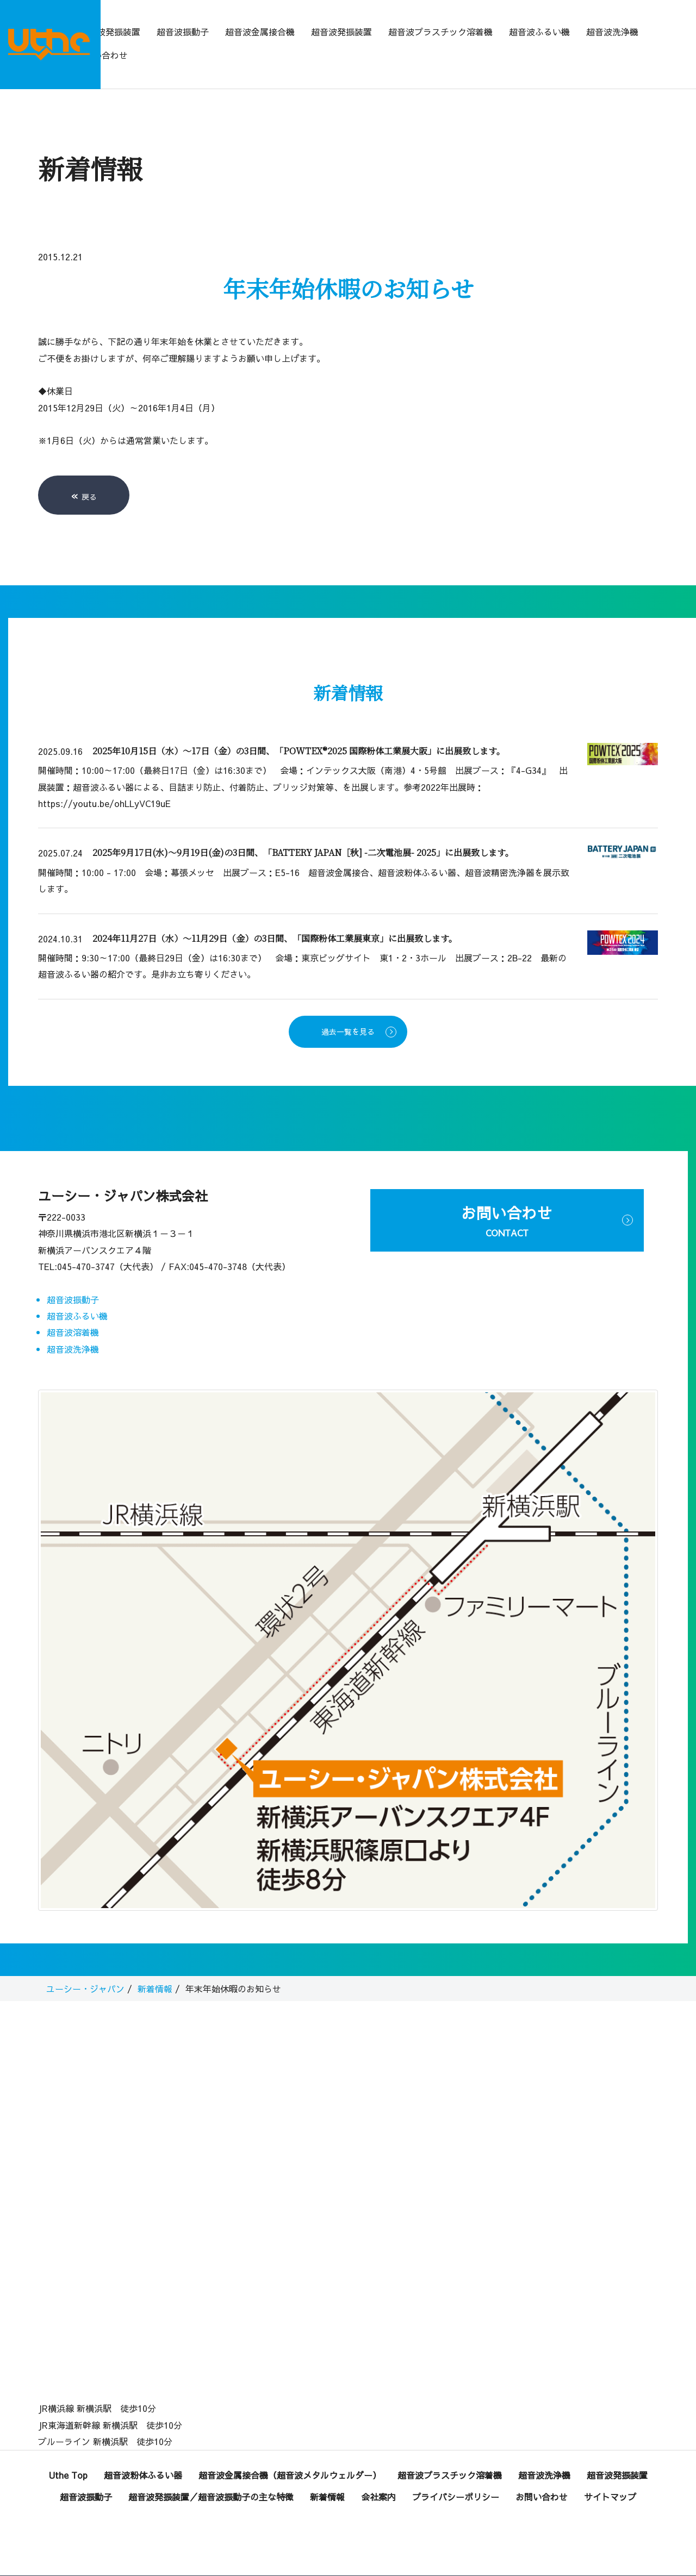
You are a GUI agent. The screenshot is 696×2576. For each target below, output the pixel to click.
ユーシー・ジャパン (85, 1967)
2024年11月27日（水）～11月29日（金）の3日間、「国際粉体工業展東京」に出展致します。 (274, 917)
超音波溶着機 (73, 1311)
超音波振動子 (183, 31)
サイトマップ (610, 2475)
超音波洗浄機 (612, 31)
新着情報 (155, 1967)
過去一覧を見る (348, 1010)
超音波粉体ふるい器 (143, 2454)
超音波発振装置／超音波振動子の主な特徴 (211, 2475)
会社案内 (378, 2475)
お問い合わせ (102, 55)
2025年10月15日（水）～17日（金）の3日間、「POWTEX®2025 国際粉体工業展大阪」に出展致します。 (298, 729)
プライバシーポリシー (455, 2475)
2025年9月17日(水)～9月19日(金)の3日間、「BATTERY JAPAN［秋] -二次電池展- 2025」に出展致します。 (303, 831)
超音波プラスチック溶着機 (440, 31)
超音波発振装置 (109, 31)
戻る (84, 473)
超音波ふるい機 (539, 31)
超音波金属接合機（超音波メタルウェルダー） (289, 2454)
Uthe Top (68, 2454)
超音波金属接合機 (260, 31)
